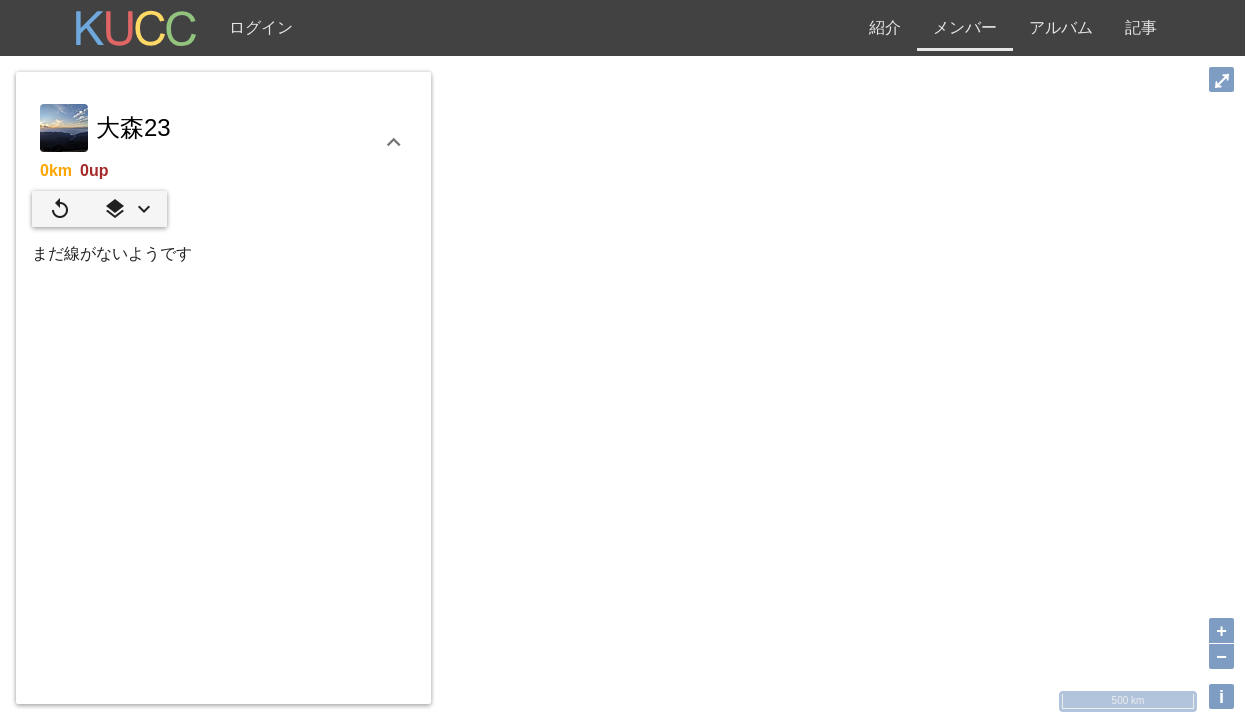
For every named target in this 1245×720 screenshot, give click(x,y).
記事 (1141, 27)
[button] (127, 209)
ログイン (261, 27)
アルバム (1061, 27)
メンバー (965, 27)
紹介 (885, 27)
